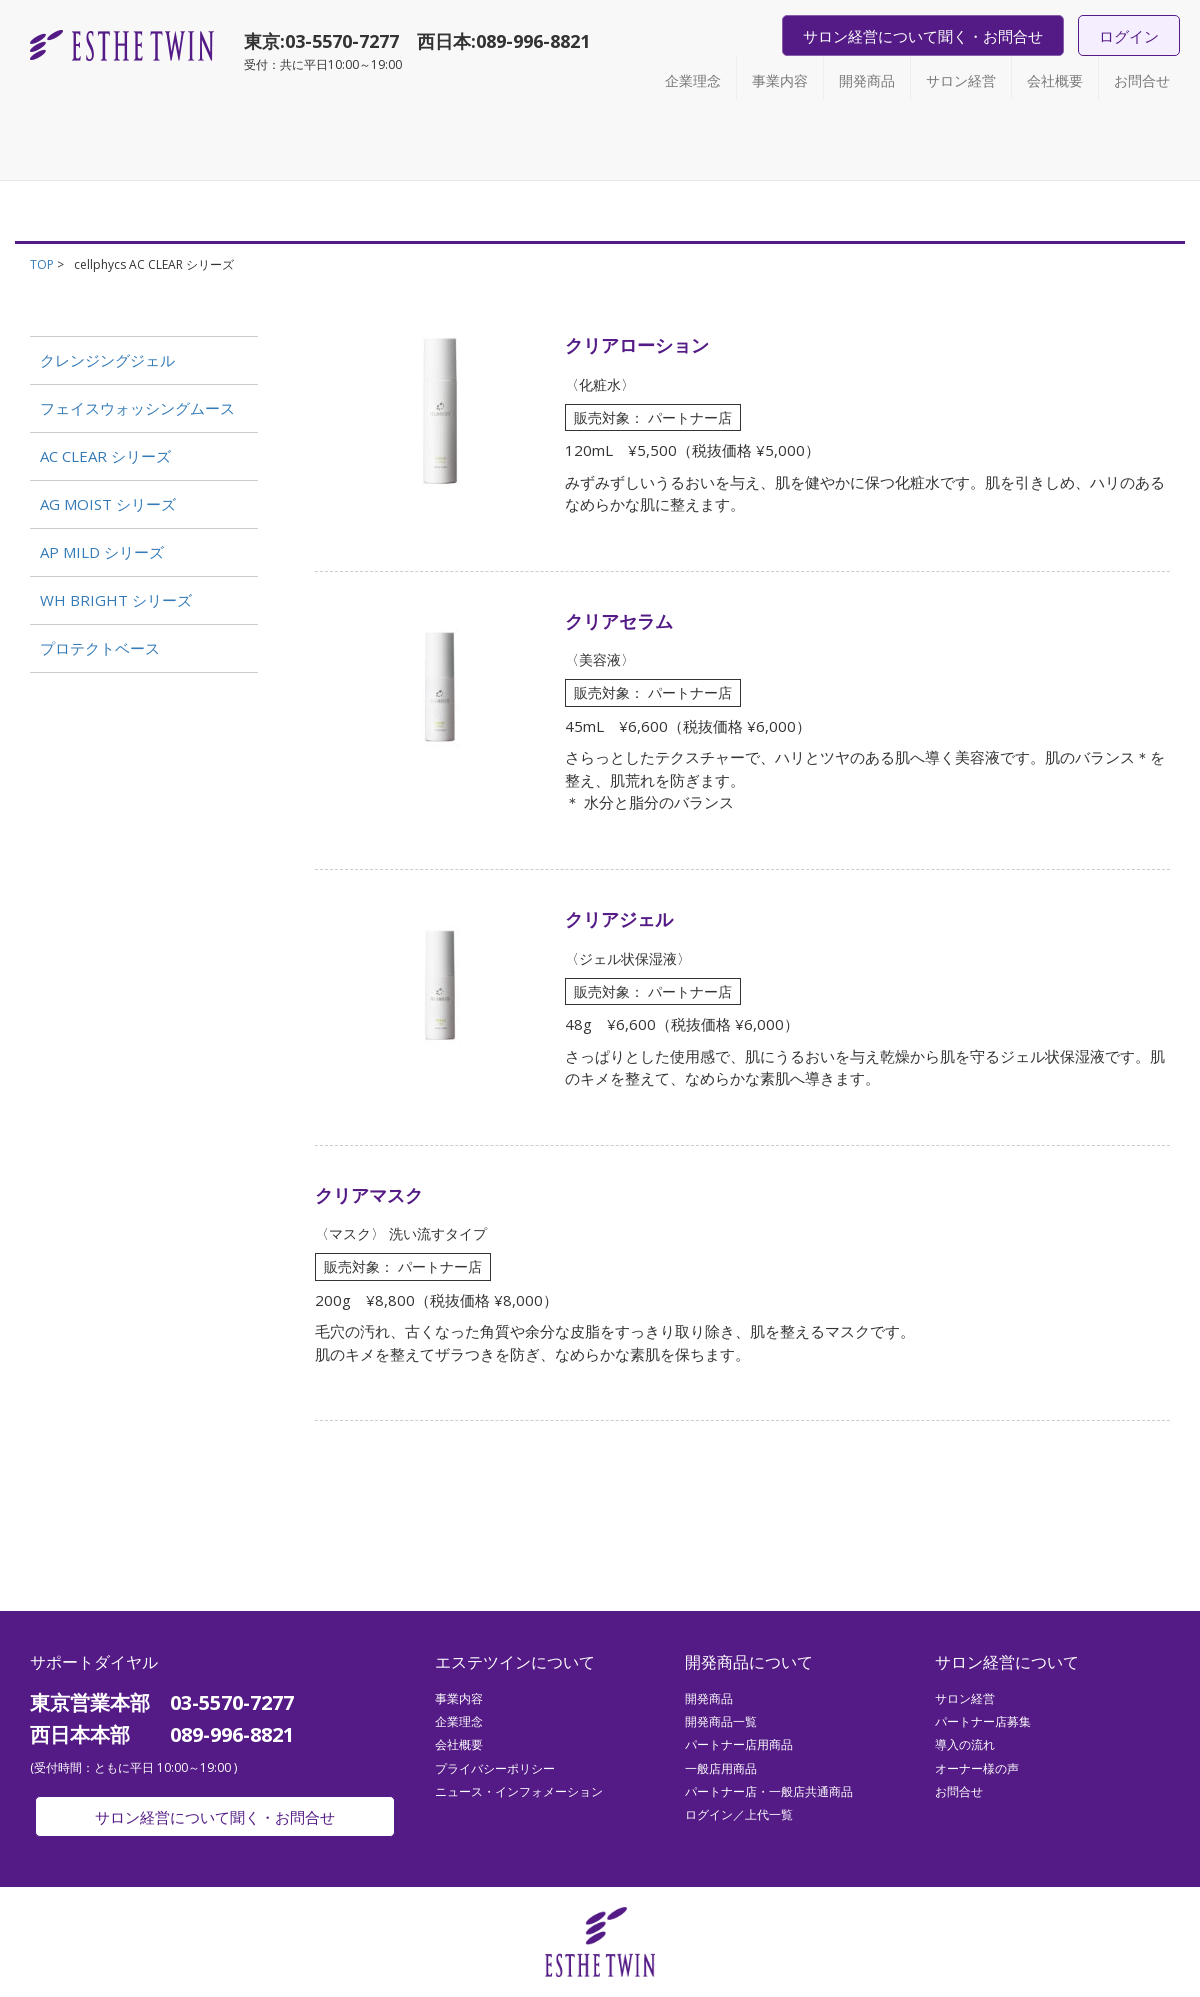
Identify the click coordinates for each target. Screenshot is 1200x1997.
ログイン (1129, 36)
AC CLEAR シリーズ (105, 456)
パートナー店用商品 (739, 1744)
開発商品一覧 (721, 1721)
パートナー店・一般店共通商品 (769, 1791)
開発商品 (867, 80)
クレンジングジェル (107, 360)
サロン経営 (961, 80)
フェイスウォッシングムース (137, 408)
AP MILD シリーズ (102, 552)
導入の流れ (965, 1744)
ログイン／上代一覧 (739, 1814)
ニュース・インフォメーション (519, 1791)
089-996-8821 (533, 41)
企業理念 (693, 80)
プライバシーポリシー (495, 1768)
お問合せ (1142, 80)
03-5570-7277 (342, 41)
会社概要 (1055, 80)
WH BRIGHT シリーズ (116, 600)
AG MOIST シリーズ (108, 504)
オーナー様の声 (977, 1768)
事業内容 (780, 80)
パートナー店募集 (983, 1721)
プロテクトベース (100, 648)
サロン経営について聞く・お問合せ (923, 36)
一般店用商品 (721, 1768)
